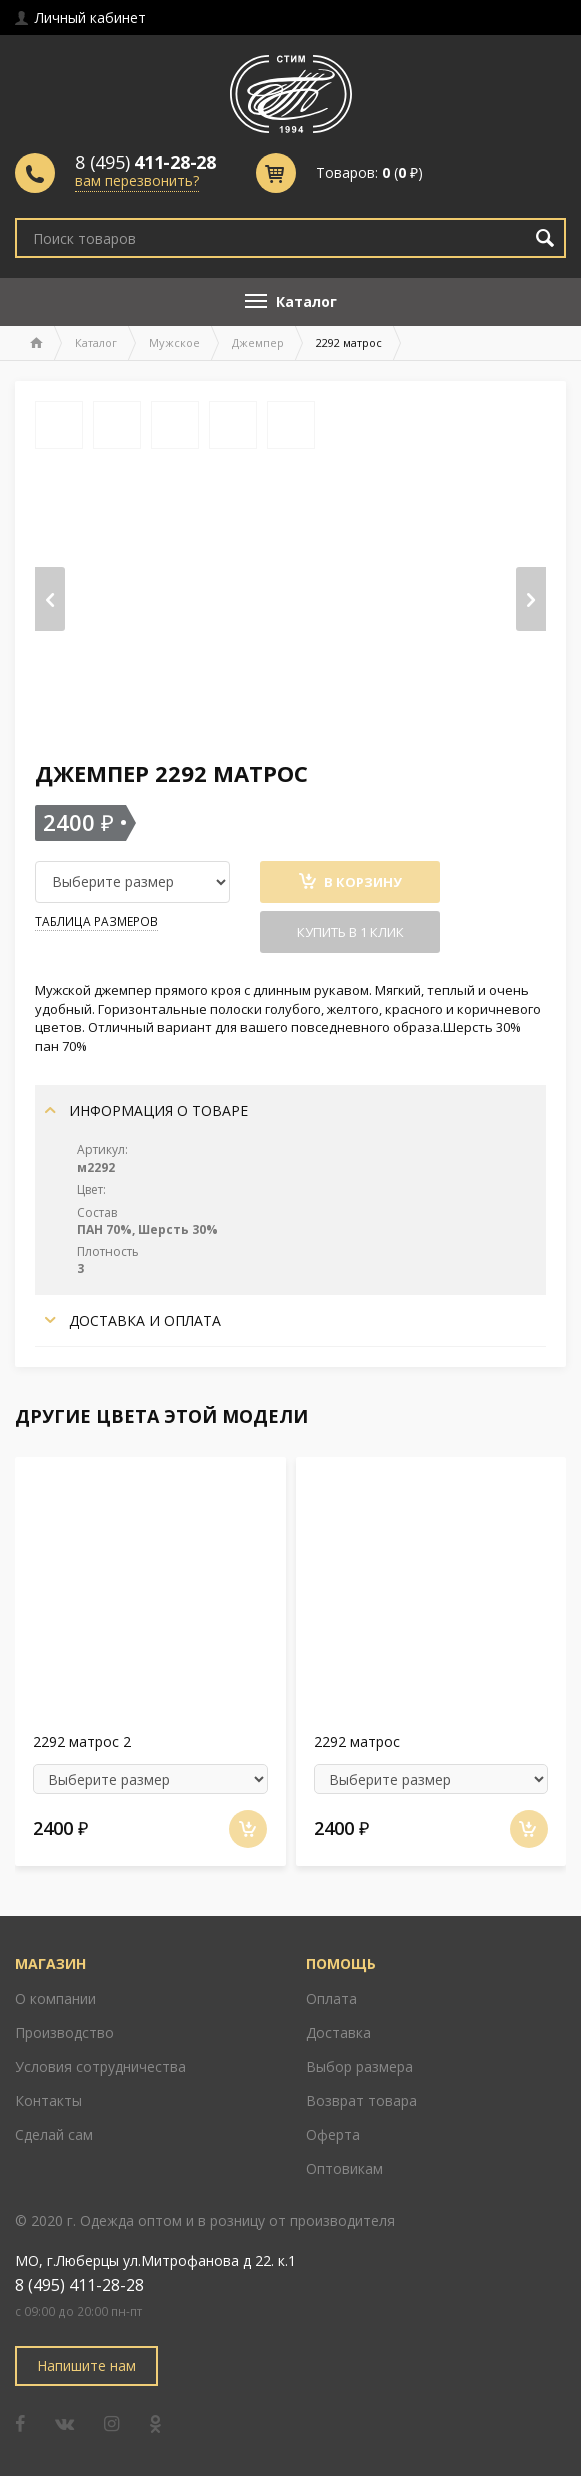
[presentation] (50, 599)
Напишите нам (86, 2365)
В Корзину (350, 882)
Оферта (333, 2134)
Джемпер (258, 342)
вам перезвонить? (137, 180)
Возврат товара (361, 2100)
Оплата (331, 1998)
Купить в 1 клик (350, 932)
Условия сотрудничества (100, 2066)
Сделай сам (54, 2134)
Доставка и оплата (133, 1320)
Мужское (174, 342)
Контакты (48, 2100)
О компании (55, 1998)
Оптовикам (344, 2168)
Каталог (96, 342)
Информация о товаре (146, 1110)
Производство (64, 2032)
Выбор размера (359, 2066)
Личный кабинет (80, 17)
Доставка (338, 2032)
